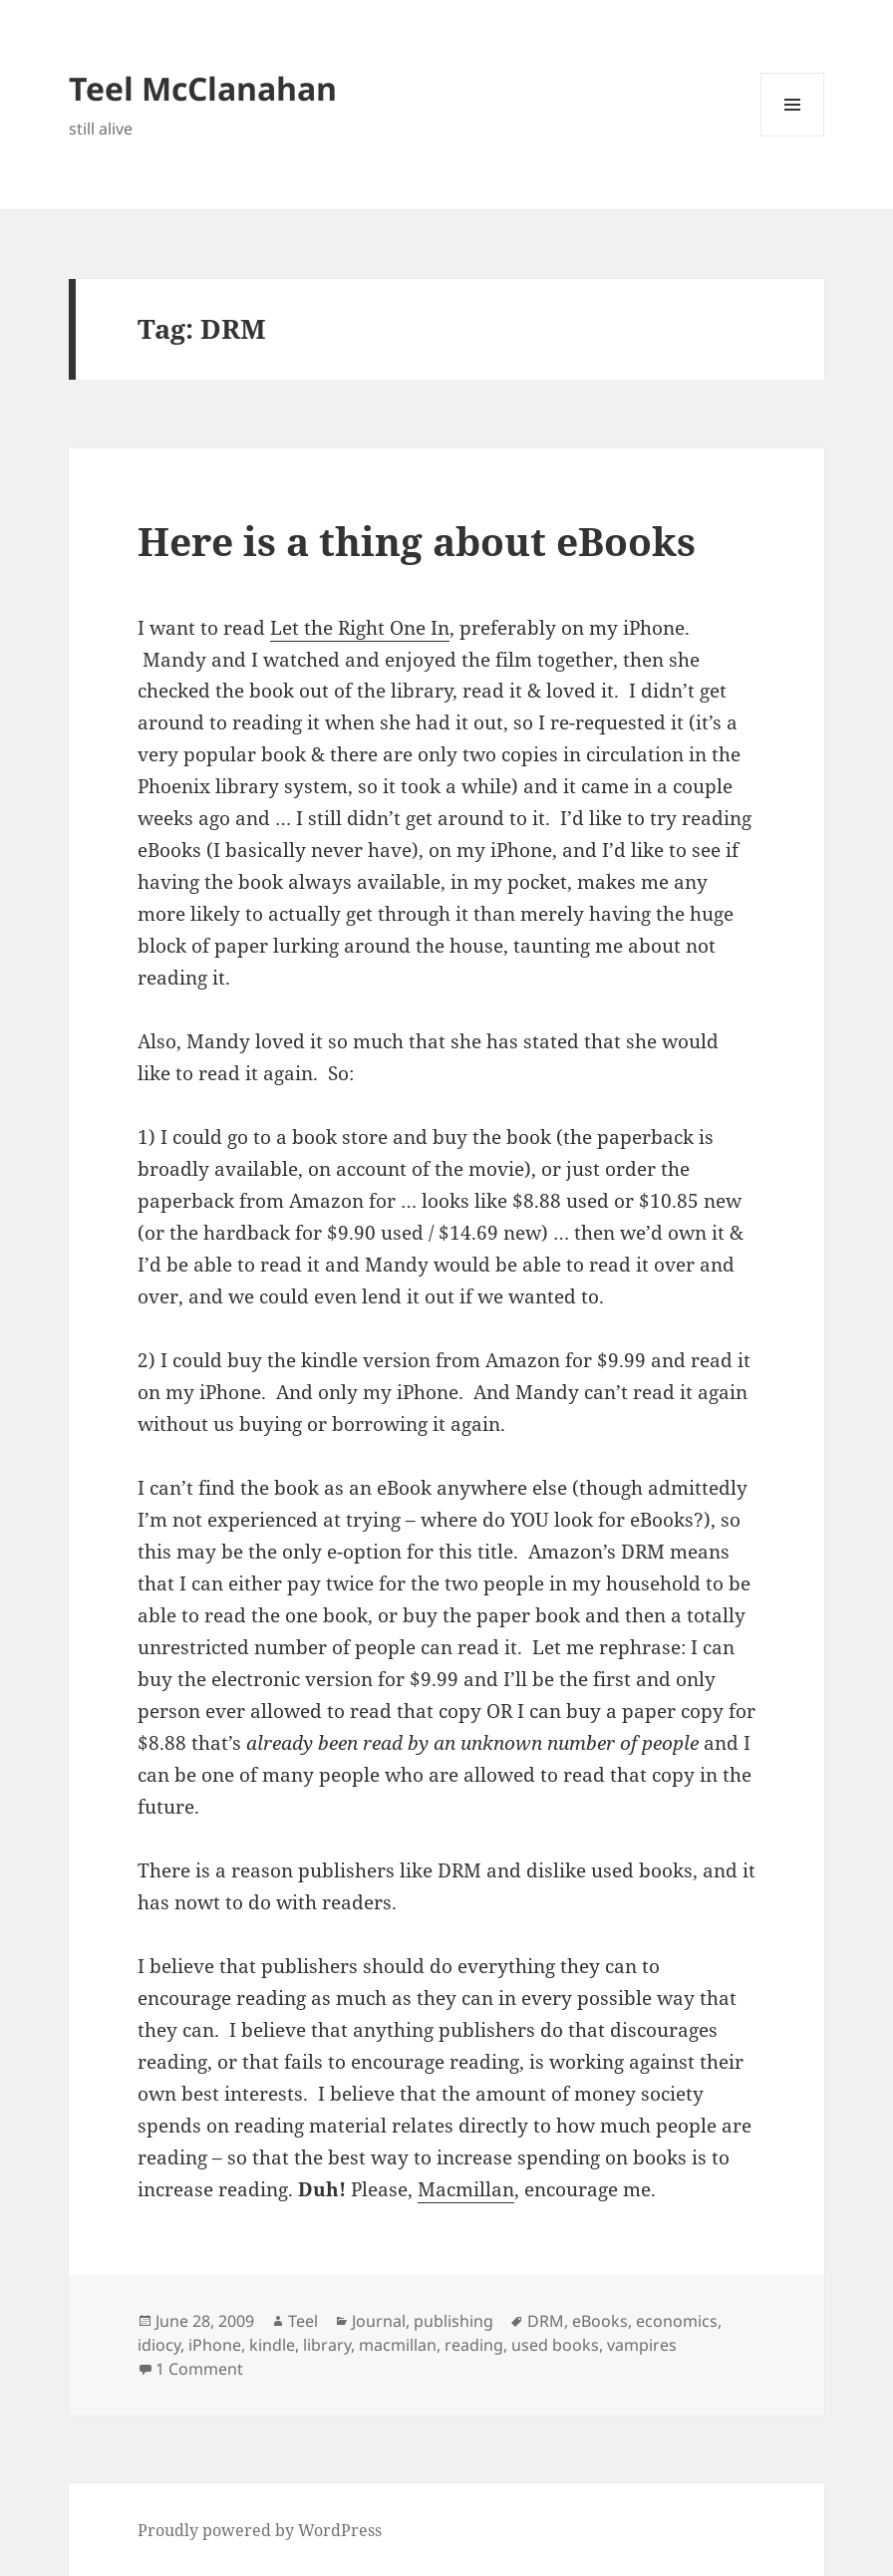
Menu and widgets (792, 136)
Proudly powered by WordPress (260, 2530)
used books (555, 2345)
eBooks (600, 2321)
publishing (453, 2321)
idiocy (159, 2345)
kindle (272, 2345)
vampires (642, 2345)
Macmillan (466, 2189)
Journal (379, 2321)
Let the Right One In (359, 628)
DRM (545, 2321)
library (327, 2345)
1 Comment (199, 2369)
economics (677, 2321)
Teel (303, 2321)
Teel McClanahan (203, 88)
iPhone (214, 2345)
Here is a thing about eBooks (417, 540)
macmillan (398, 2345)
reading (474, 2345)
